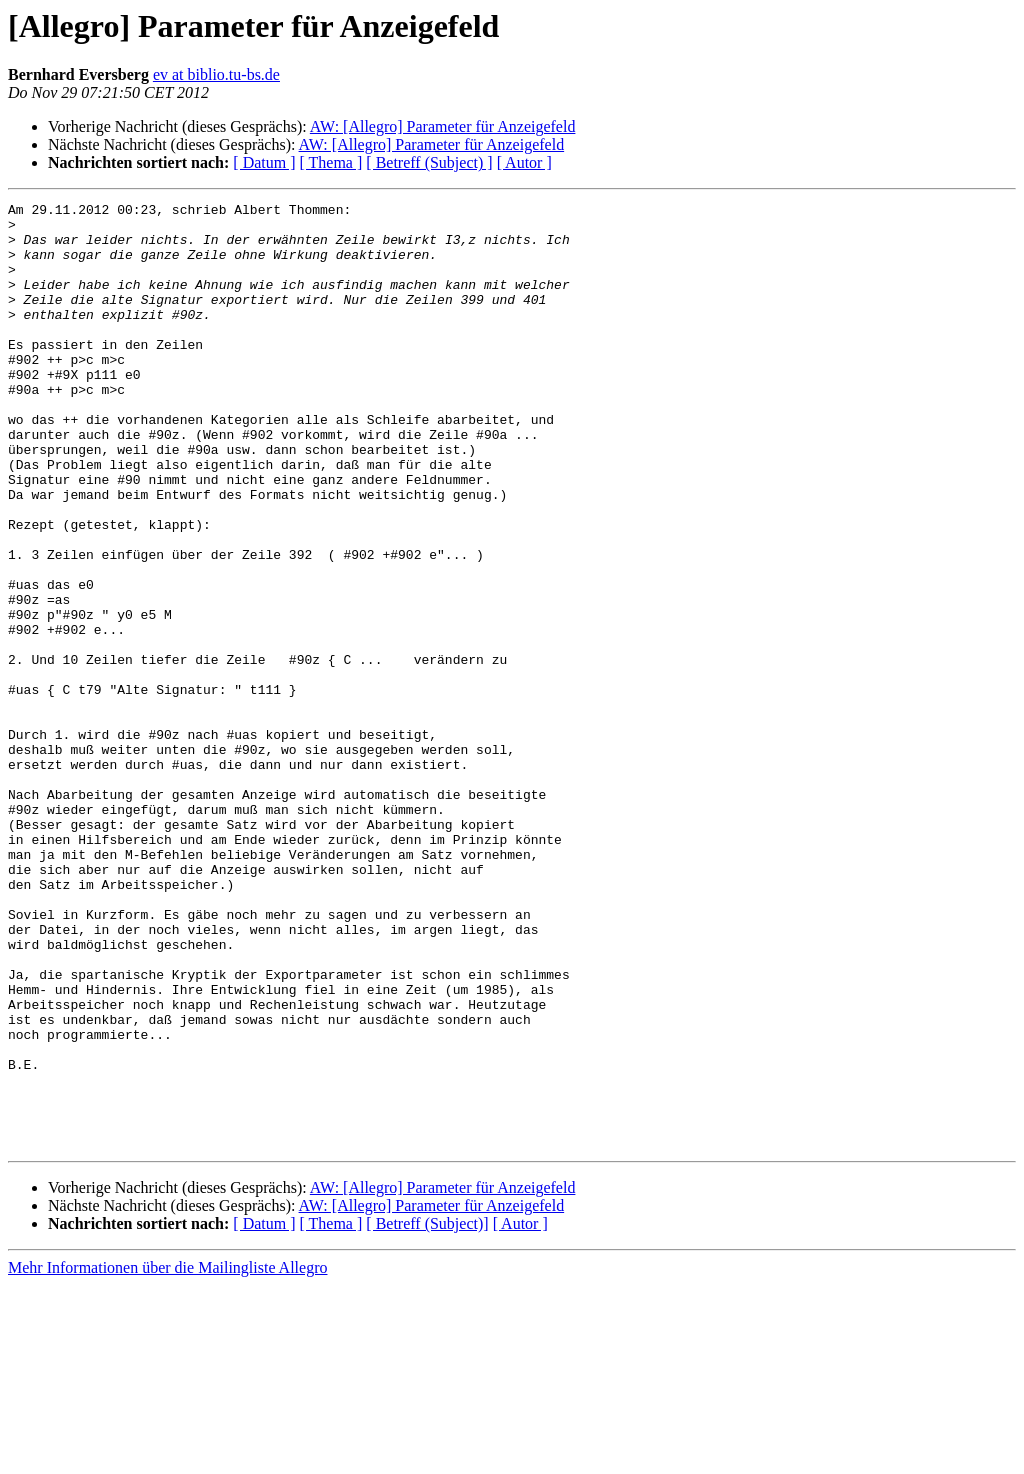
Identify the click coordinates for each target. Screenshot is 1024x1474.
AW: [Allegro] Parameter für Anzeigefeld (443, 126)
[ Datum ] (264, 162)
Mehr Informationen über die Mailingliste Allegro (167, 1456)
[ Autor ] (524, 162)
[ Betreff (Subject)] (427, 1412)
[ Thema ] (331, 162)
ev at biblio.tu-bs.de (216, 74)
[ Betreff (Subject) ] (429, 162)
